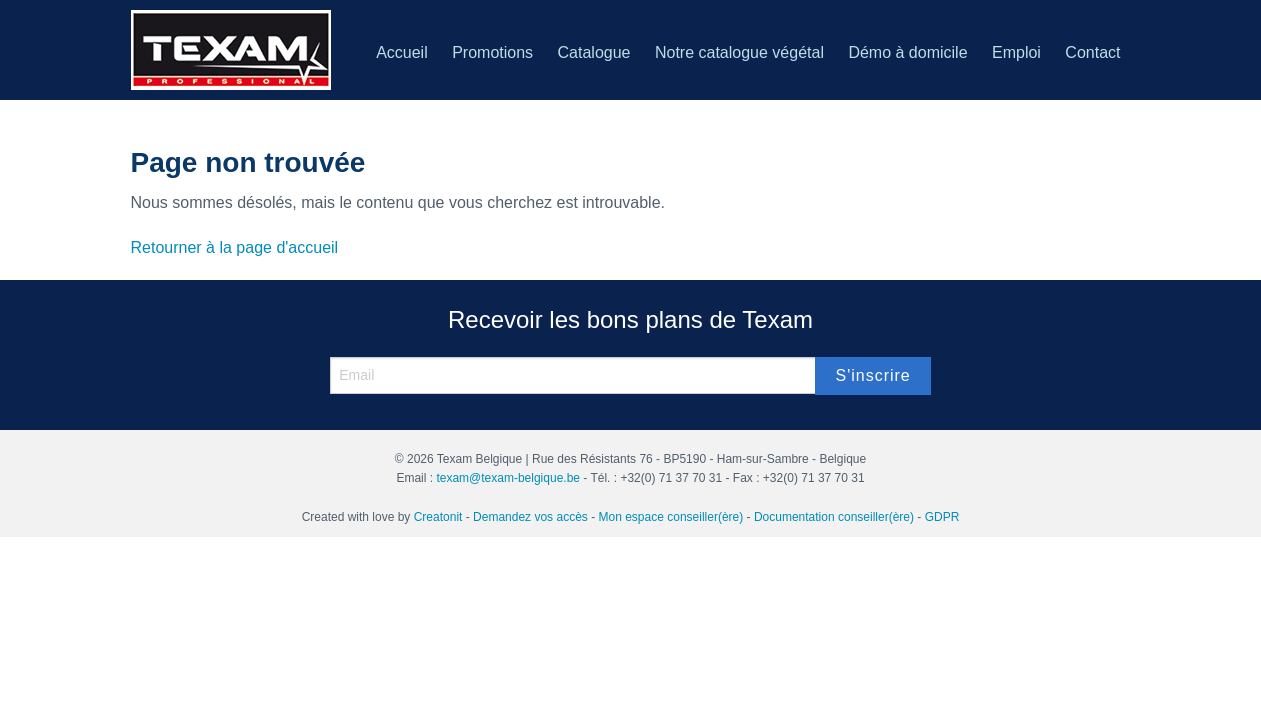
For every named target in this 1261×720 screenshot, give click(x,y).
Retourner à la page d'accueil (235, 247)
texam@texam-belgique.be (508, 478)
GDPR (942, 517)
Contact (1092, 52)
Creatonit (438, 517)
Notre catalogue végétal (739, 52)
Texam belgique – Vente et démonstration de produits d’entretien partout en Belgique (231, 50)
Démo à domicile (907, 52)
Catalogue (594, 52)
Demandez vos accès (530, 517)
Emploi (1016, 52)
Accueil (402, 52)
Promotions (492, 52)
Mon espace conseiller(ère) (671, 517)
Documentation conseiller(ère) (834, 517)
